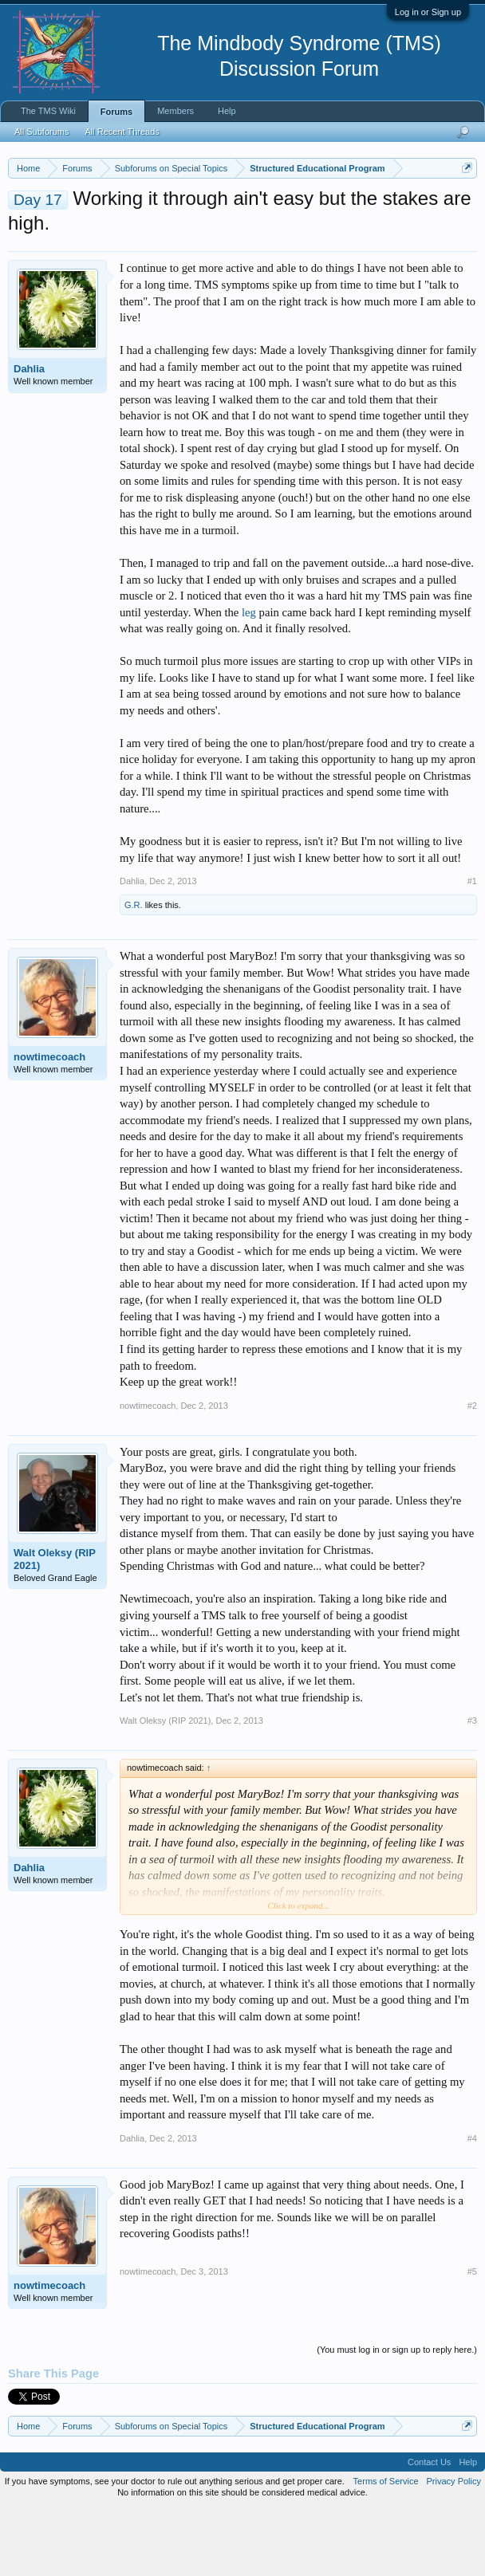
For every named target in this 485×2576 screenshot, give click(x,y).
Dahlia (29, 435)
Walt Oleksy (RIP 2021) (55, 1624)
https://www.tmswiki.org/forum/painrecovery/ (302, 224)
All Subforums (41, 131)
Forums (116, 111)
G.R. (133, 971)
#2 (472, 1471)
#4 (472, 2203)
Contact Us (429, 2528)
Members (175, 111)
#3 (472, 1786)
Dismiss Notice (464, 205)
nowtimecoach (49, 1123)
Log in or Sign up (428, 12)
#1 (472, 946)
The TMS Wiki (48, 111)
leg (249, 677)
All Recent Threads (122, 131)
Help (227, 111)
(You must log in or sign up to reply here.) (397, 2415)
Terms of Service (386, 2547)
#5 (472, 2337)
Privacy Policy (454, 2547)
